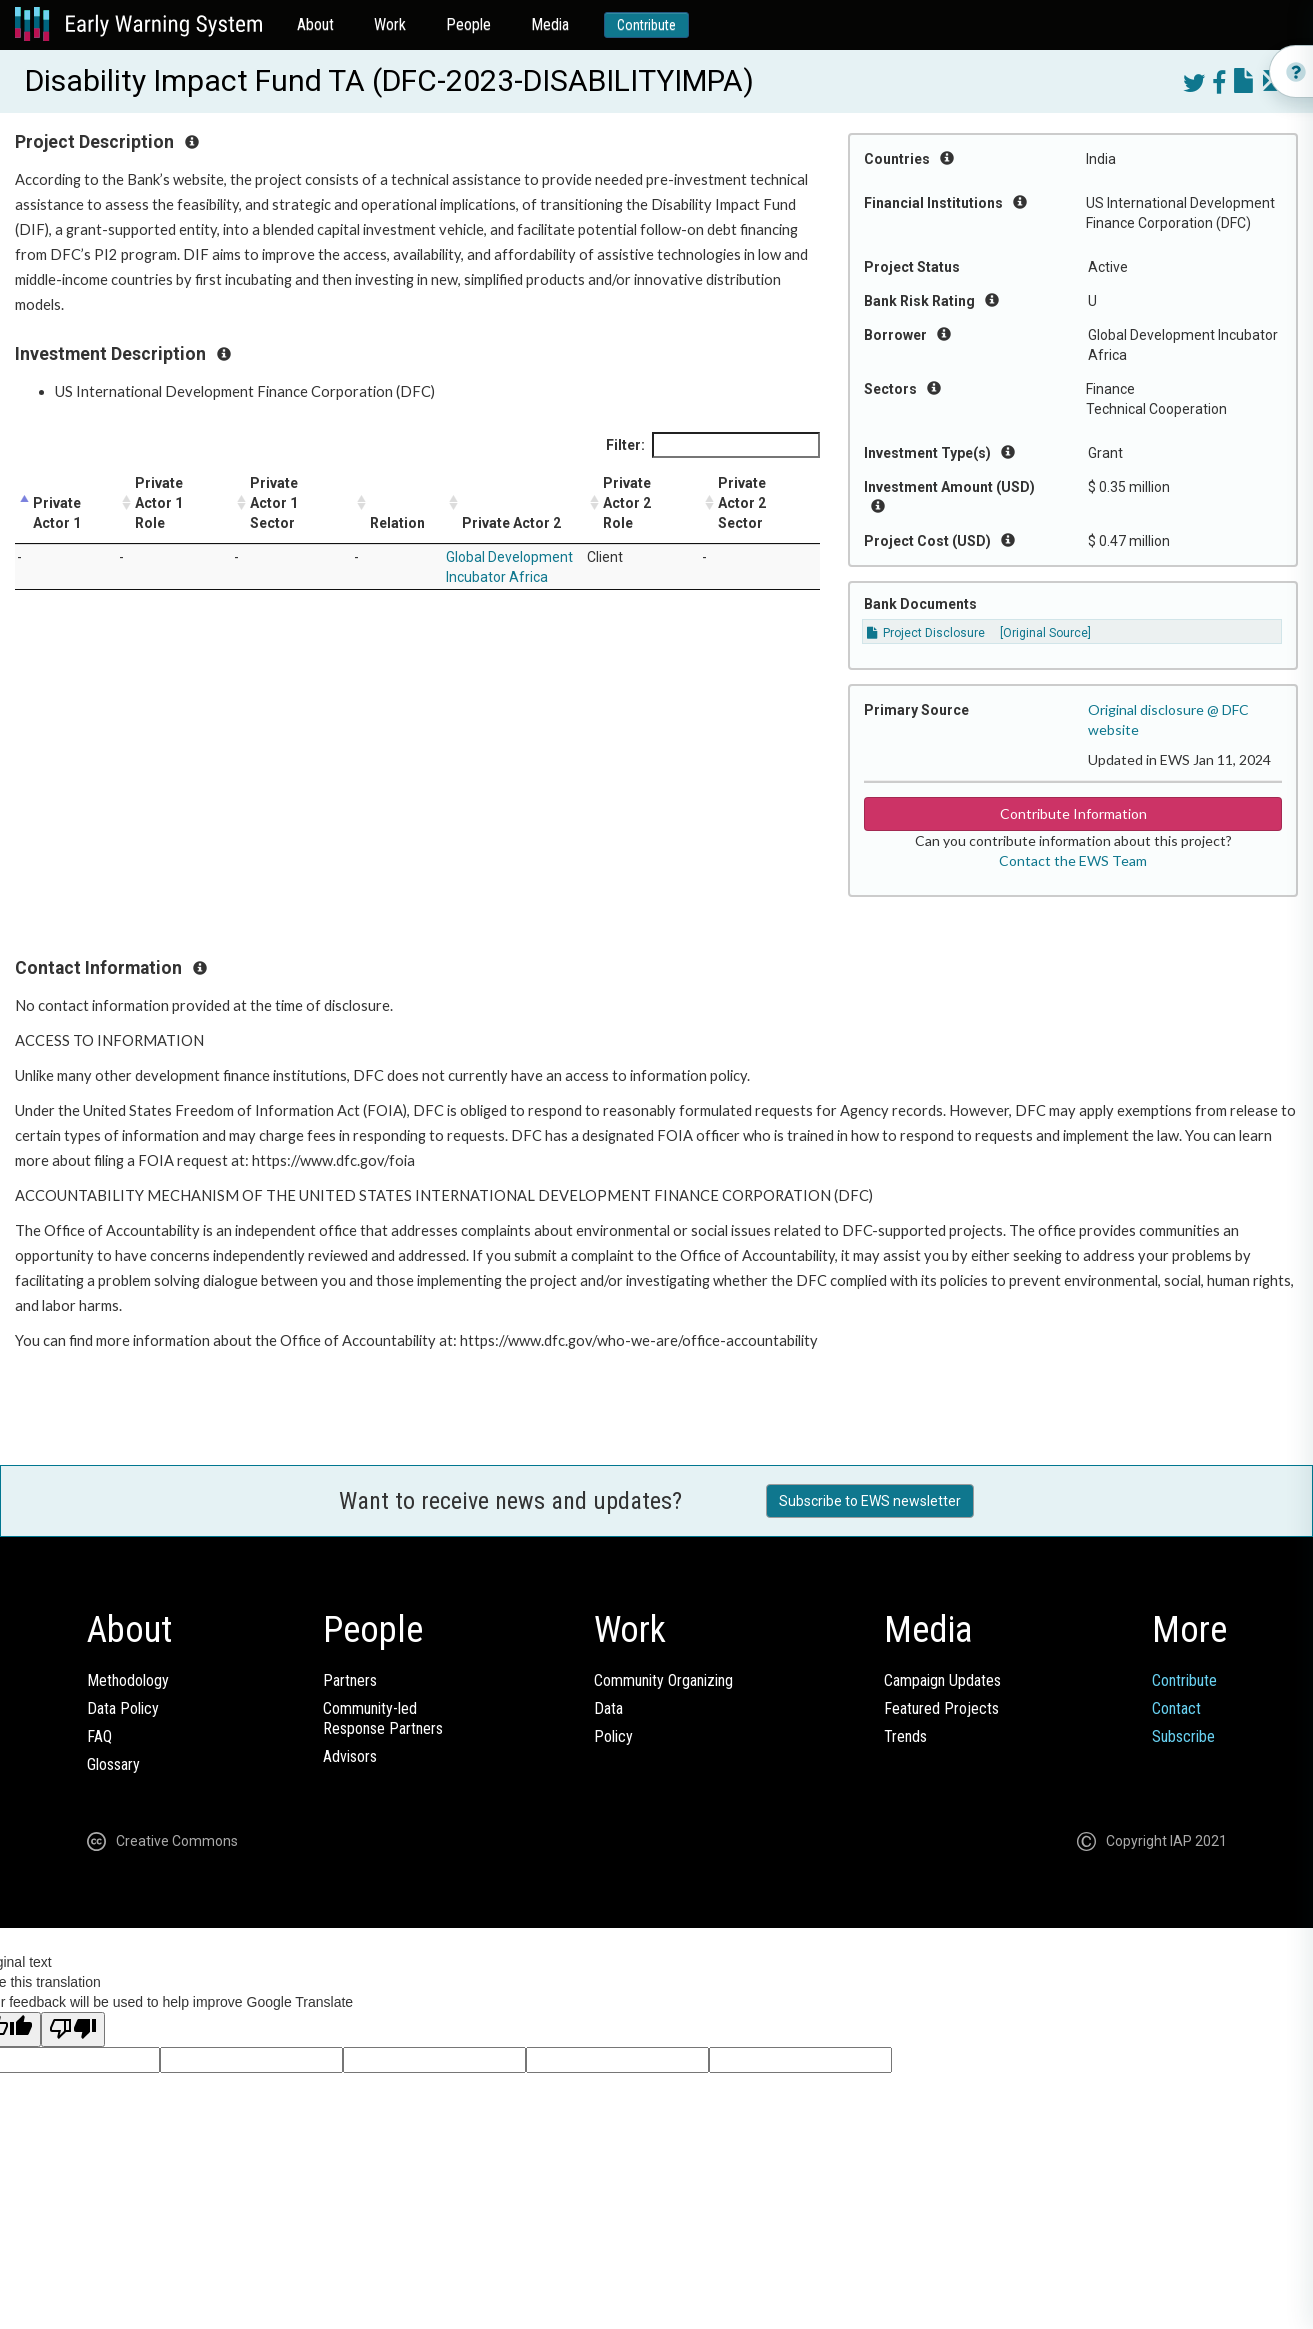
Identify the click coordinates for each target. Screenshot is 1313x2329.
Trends (905, 1736)
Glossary (113, 1764)
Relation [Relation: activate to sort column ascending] (397, 523)
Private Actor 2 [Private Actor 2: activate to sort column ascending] (511, 523)
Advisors (350, 1756)
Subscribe (1183, 1736)
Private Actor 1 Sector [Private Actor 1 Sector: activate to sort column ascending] (274, 503)
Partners (350, 1680)
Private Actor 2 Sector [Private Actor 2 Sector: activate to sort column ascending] (742, 503)
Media (550, 24)
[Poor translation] (73, 2029)
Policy (613, 1736)
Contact (1176, 1708)
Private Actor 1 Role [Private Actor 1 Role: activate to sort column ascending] (159, 503)
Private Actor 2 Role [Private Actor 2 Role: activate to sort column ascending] (627, 503)
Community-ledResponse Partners (383, 1718)
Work (390, 24)
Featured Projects (941, 1708)
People (468, 24)
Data (608, 1708)
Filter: (713, 445)
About (315, 24)
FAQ (99, 1736)
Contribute (646, 25)
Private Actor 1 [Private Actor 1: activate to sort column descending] (57, 513)
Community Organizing (663, 1680)
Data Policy (123, 1708)
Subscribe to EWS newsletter (870, 1501)
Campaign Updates (942, 1680)
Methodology (128, 1680)
